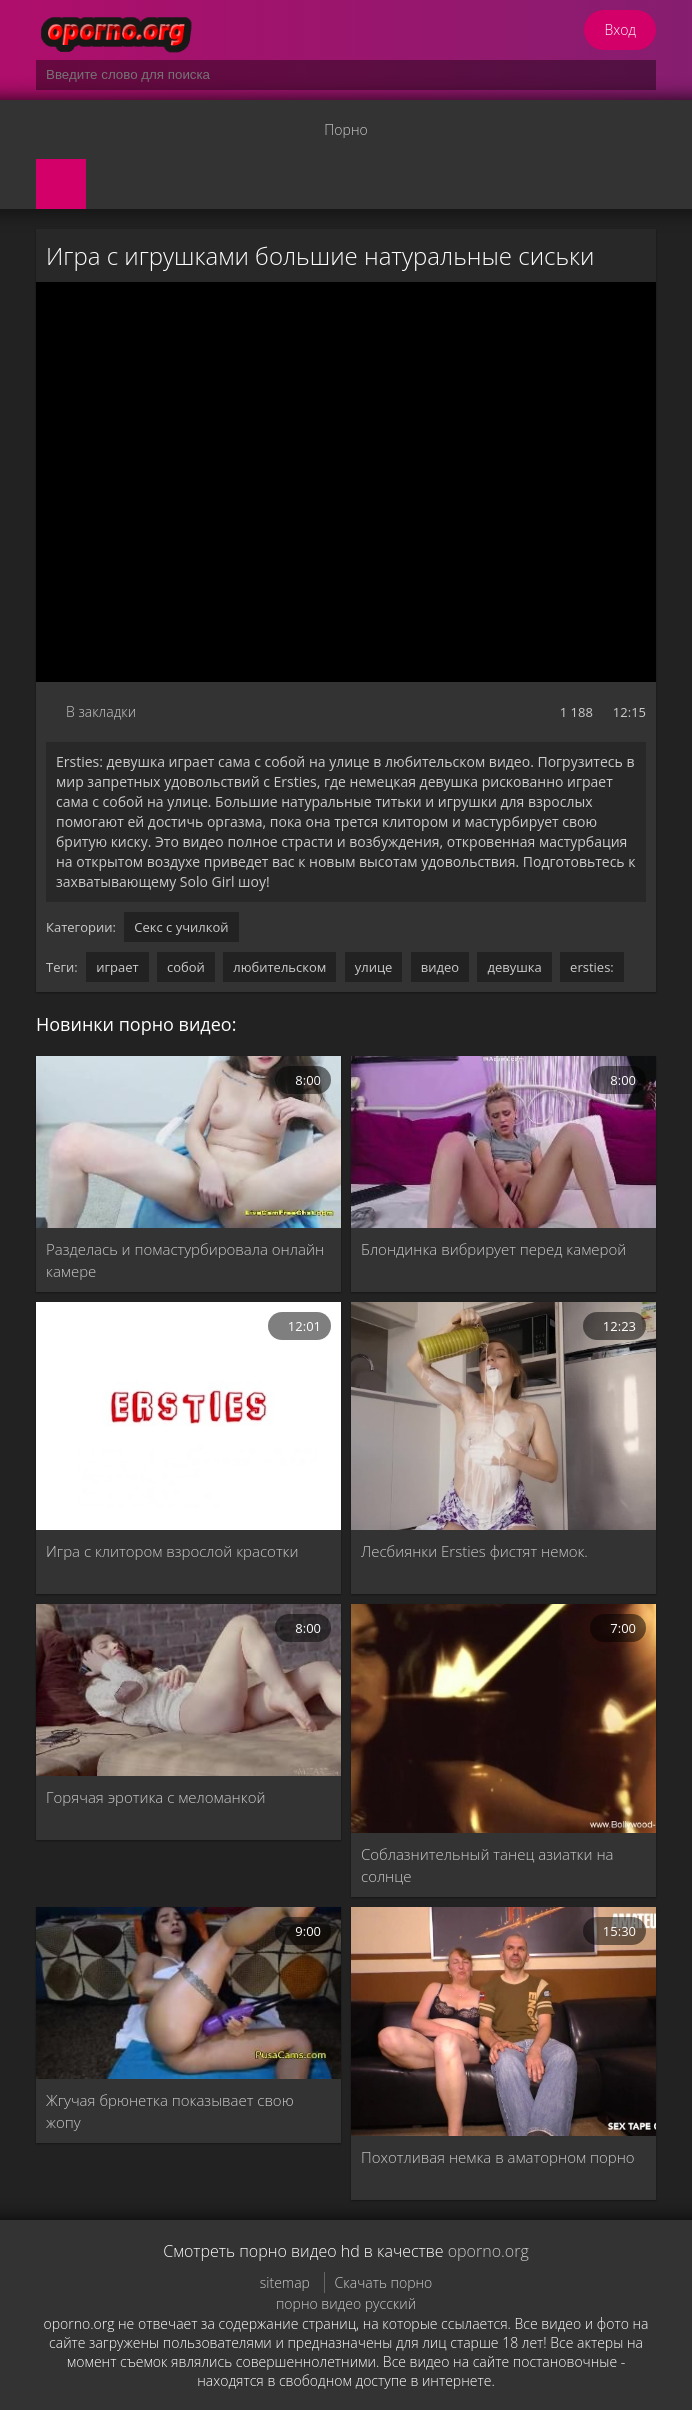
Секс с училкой (181, 927)
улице (374, 967)
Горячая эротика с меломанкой (155, 1797)
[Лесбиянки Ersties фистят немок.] (503, 1416)
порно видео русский (346, 2303)
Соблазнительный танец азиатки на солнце (487, 1865)
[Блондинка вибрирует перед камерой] (503, 1142)
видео (440, 967)
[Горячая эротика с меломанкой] (188, 1690)
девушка (514, 967)
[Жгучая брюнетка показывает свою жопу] (188, 1993)
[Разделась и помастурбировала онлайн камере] (188, 1142)
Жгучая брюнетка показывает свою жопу (170, 2111)
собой (186, 967)
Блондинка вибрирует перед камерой (493, 1249)
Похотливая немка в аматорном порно (498, 2157)
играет (117, 967)
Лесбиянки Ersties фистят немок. (474, 1551)
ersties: (592, 967)
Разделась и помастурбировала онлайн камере (185, 1260)
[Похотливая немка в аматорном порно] (503, 2021)
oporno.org (488, 2251)
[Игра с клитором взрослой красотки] (188, 1416)
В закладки (101, 711)
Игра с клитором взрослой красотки (172, 1551)
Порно (345, 129)
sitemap (285, 2282)
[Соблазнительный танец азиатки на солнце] (503, 1718)
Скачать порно (384, 2282)
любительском (279, 967)
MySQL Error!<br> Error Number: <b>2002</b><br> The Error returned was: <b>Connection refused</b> (346, 482)
